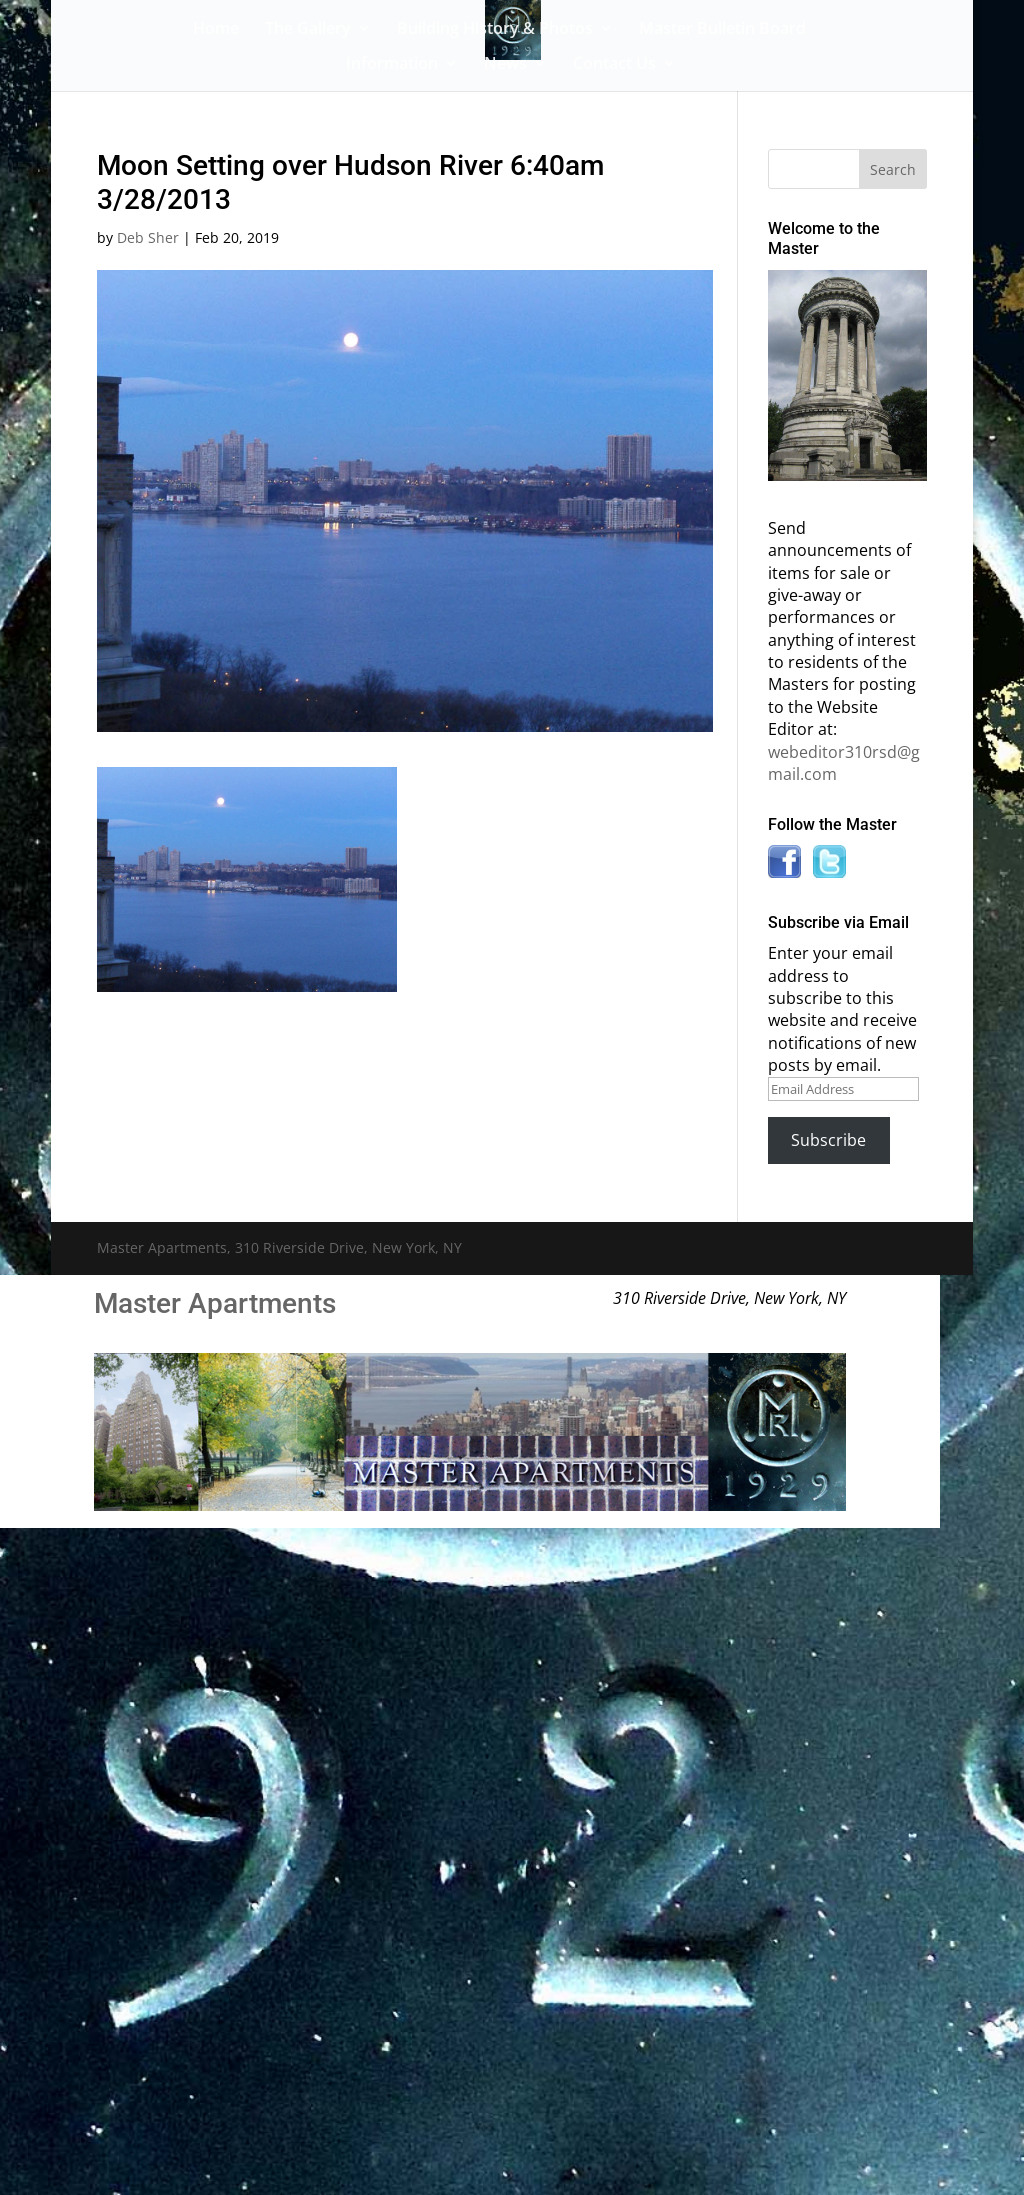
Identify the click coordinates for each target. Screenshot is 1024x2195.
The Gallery (308, 30)
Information (392, 65)
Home (216, 30)
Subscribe (828, 1140)
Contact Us (614, 65)
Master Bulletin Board (722, 30)
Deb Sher (148, 237)
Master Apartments (215, 1303)
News (505, 65)
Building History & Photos (495, 30)
